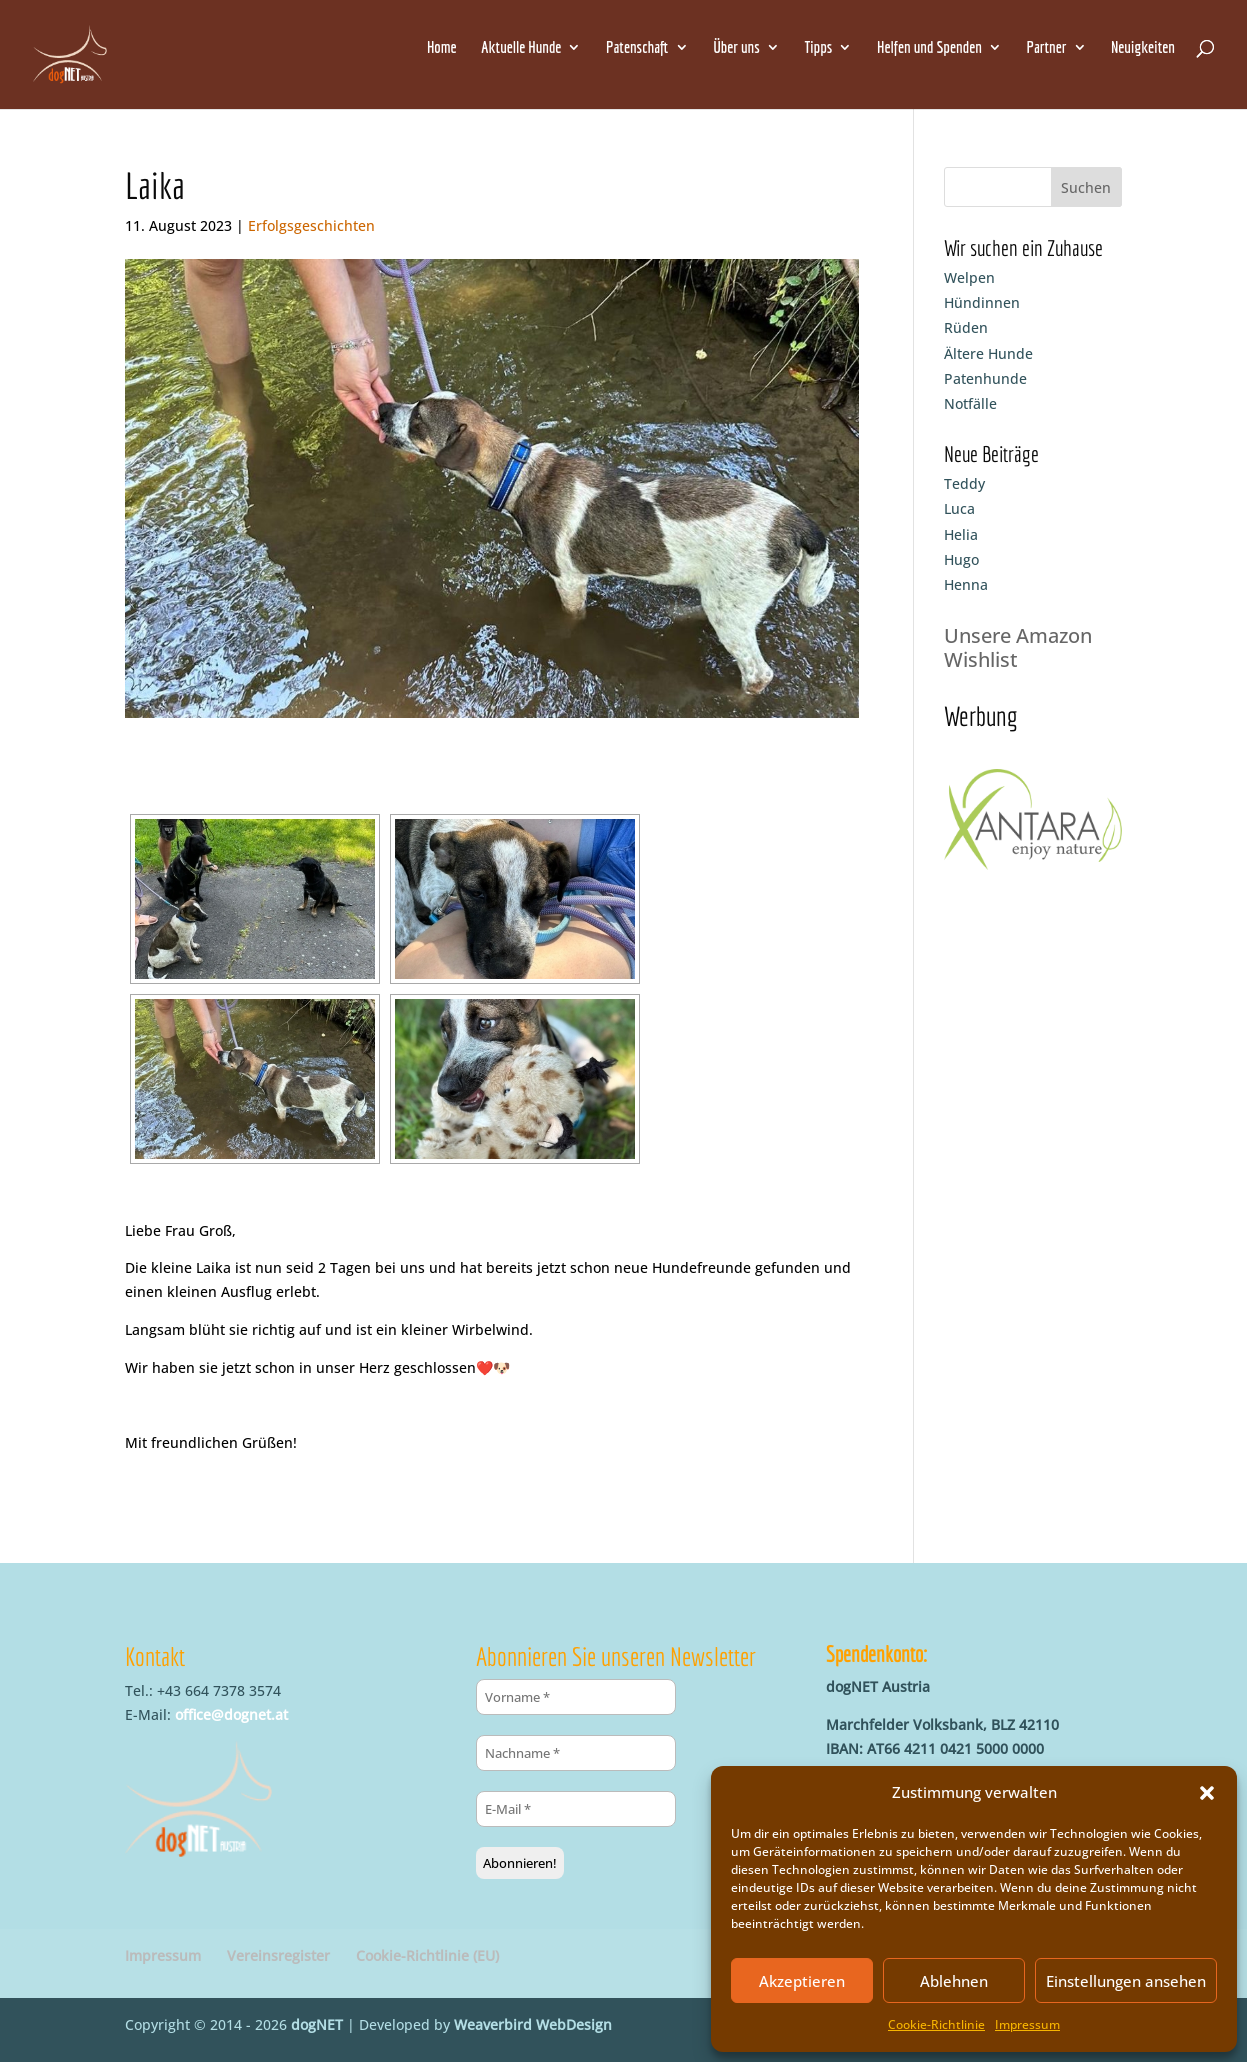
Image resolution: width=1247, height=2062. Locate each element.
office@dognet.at (231, 1714)
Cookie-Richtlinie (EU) (427, 1955)
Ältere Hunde (988, 353)
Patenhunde (985, 378)
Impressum (1027, 2024)
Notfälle (970, 403)
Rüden (966, 327)
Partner (1047, 48)
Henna (966, 584)
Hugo (961, 559)
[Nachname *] (576, 1753)
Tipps (818, 48)
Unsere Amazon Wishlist (1018, 647)
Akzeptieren (802, 1981)
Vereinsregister (278, 1955)
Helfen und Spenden (929, 48)
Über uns (736, 48)
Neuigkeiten (1143, 48)
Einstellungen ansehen (1126, 1981)
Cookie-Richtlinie (936, 2024)
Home (442, 48)
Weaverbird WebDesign (533, 2024)
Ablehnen (954, 1981)
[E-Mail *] (576, 1809)
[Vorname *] (576, 1697)
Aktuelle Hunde (521, 48)
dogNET (317, 2024)
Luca (959, 508)
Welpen (969, 277)
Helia (961, 534)
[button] (1207, 1793)
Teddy (964, 483)
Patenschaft (637, 48)
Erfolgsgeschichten (311, 225)
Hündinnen (982, 302)
